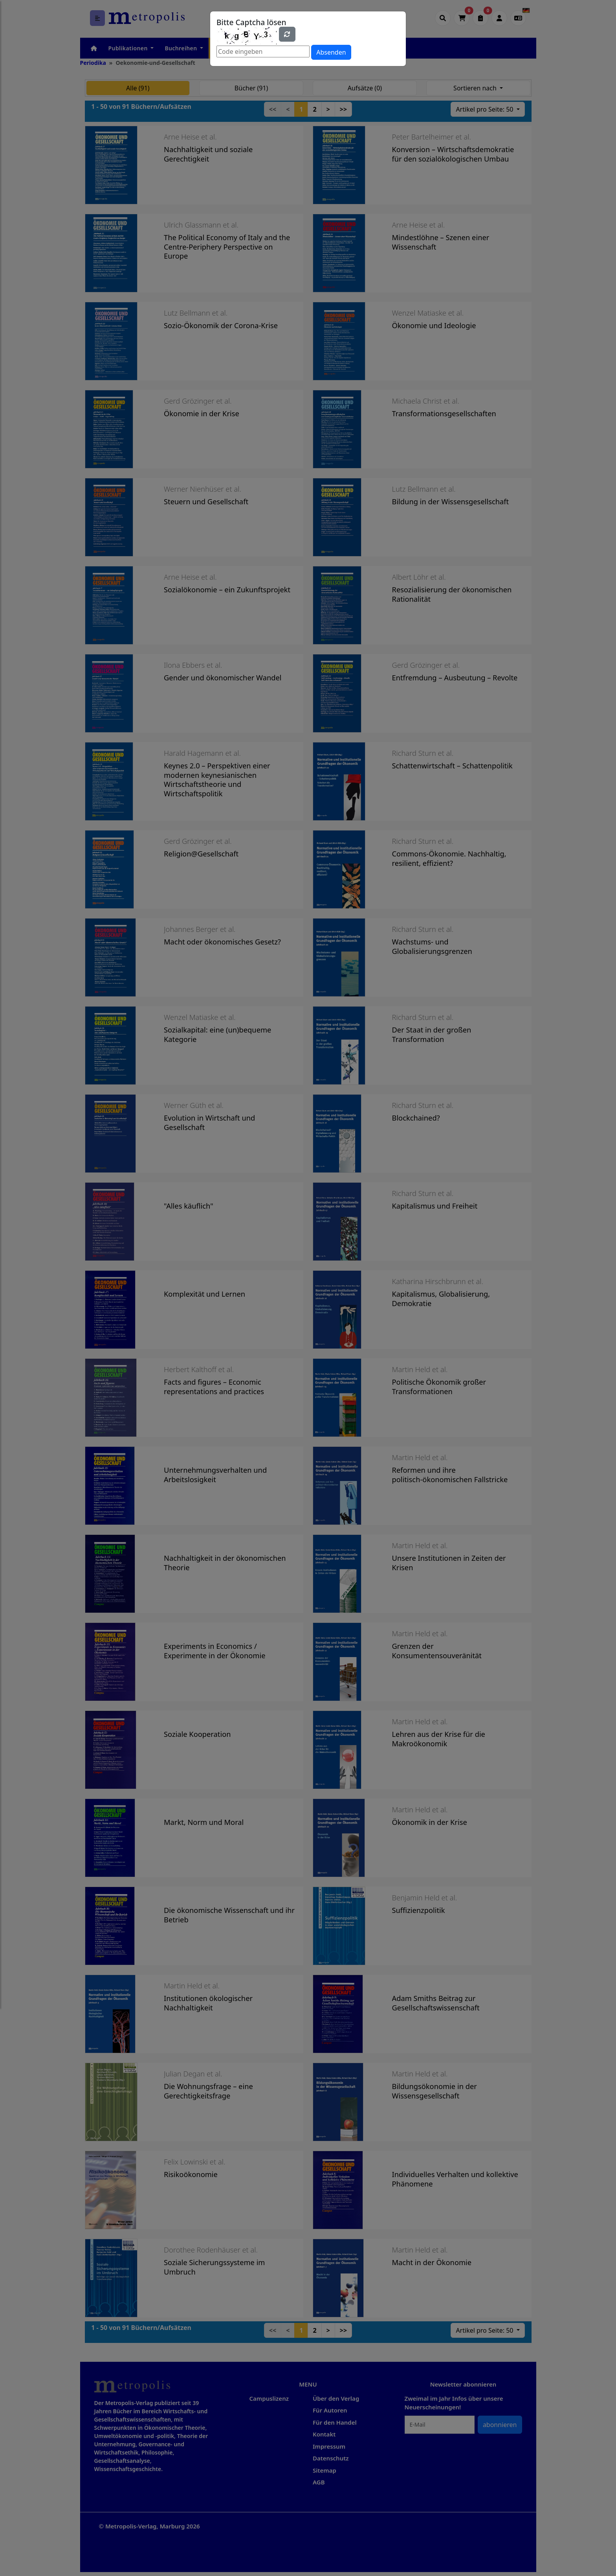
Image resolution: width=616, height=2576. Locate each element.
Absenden (331, 52)
